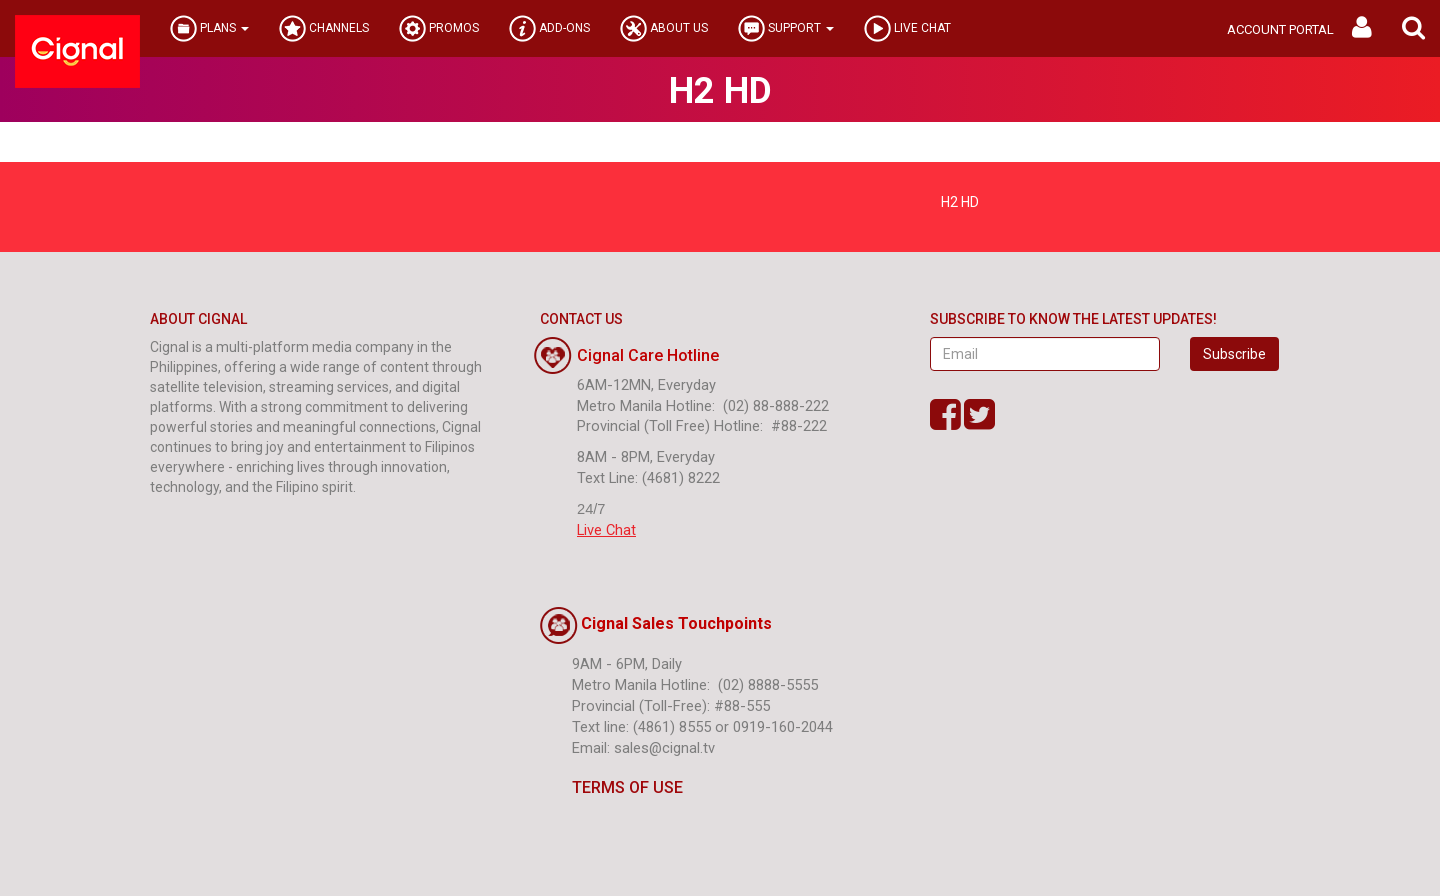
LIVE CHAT (907, 28)
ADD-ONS (549, 28)
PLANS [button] (209, 28)
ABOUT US (664, 28)
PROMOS (439, 28)
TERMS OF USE (611, 787)
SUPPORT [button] (786, 28)
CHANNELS (324, 28)
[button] (1413, 28)
